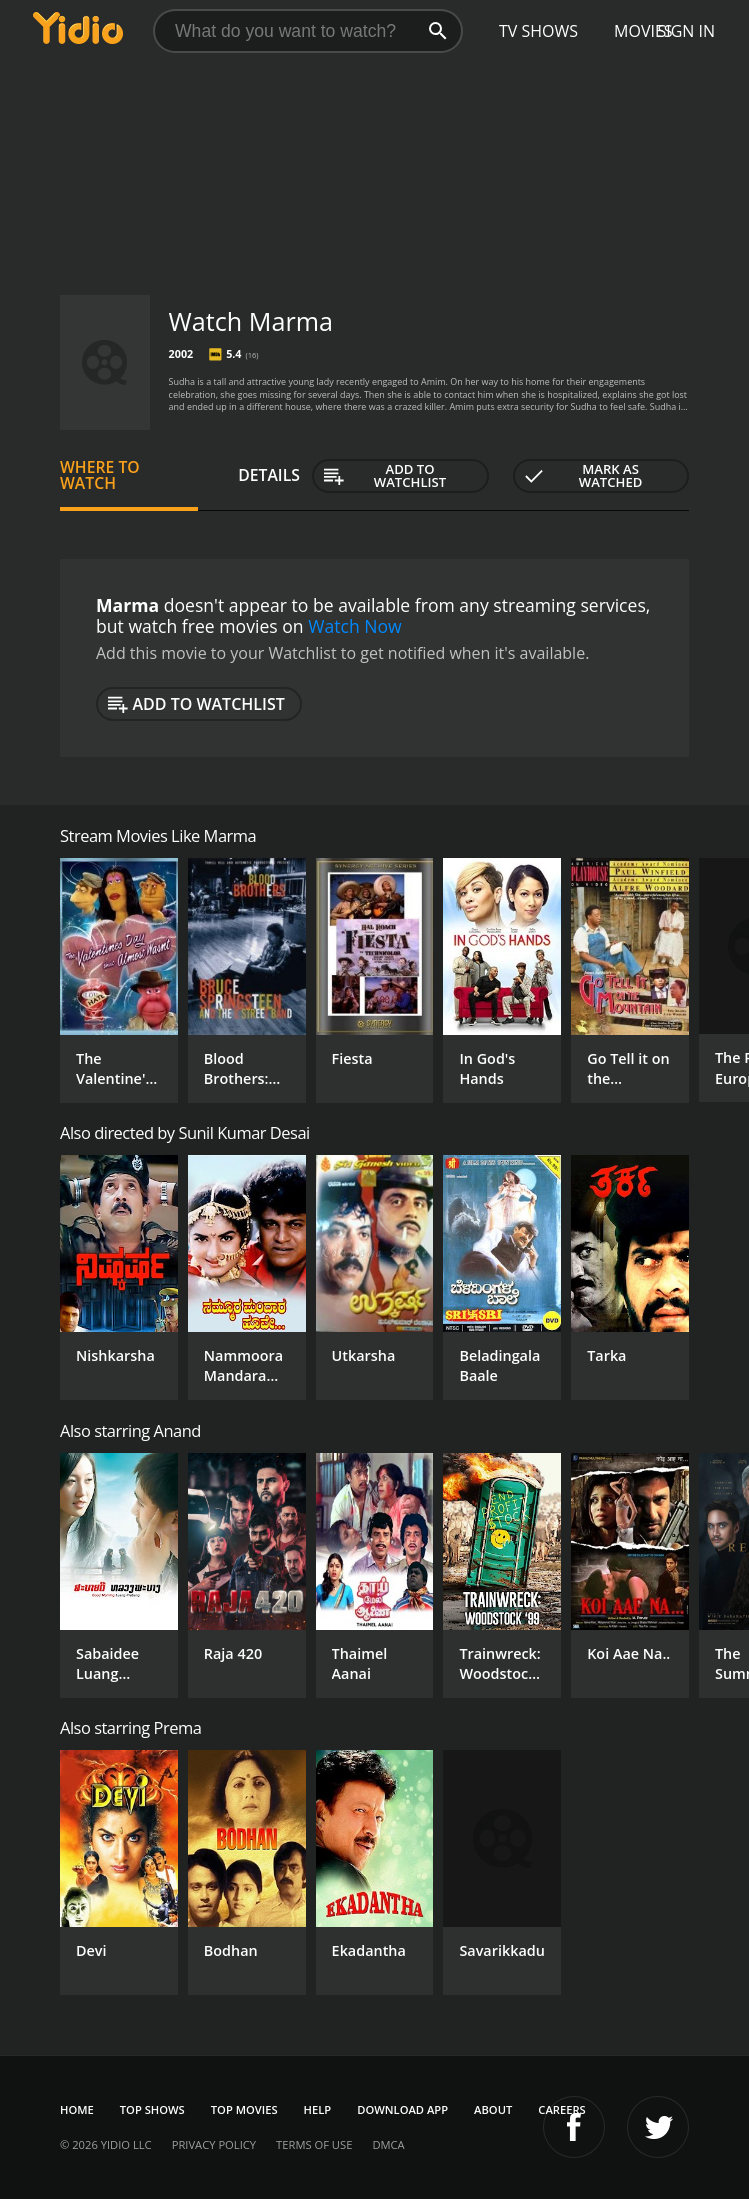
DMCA (388, 2144)
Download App (402, 2109)
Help (318, 2109)
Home (77, 2109)
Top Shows (152, 2109)
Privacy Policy (214, 2144)
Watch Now (355, 626)
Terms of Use (314, 2144)
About (493, 2109)
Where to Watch (100, 475)
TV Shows (538, 31)
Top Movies (244, 2109)
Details (269, 475)
